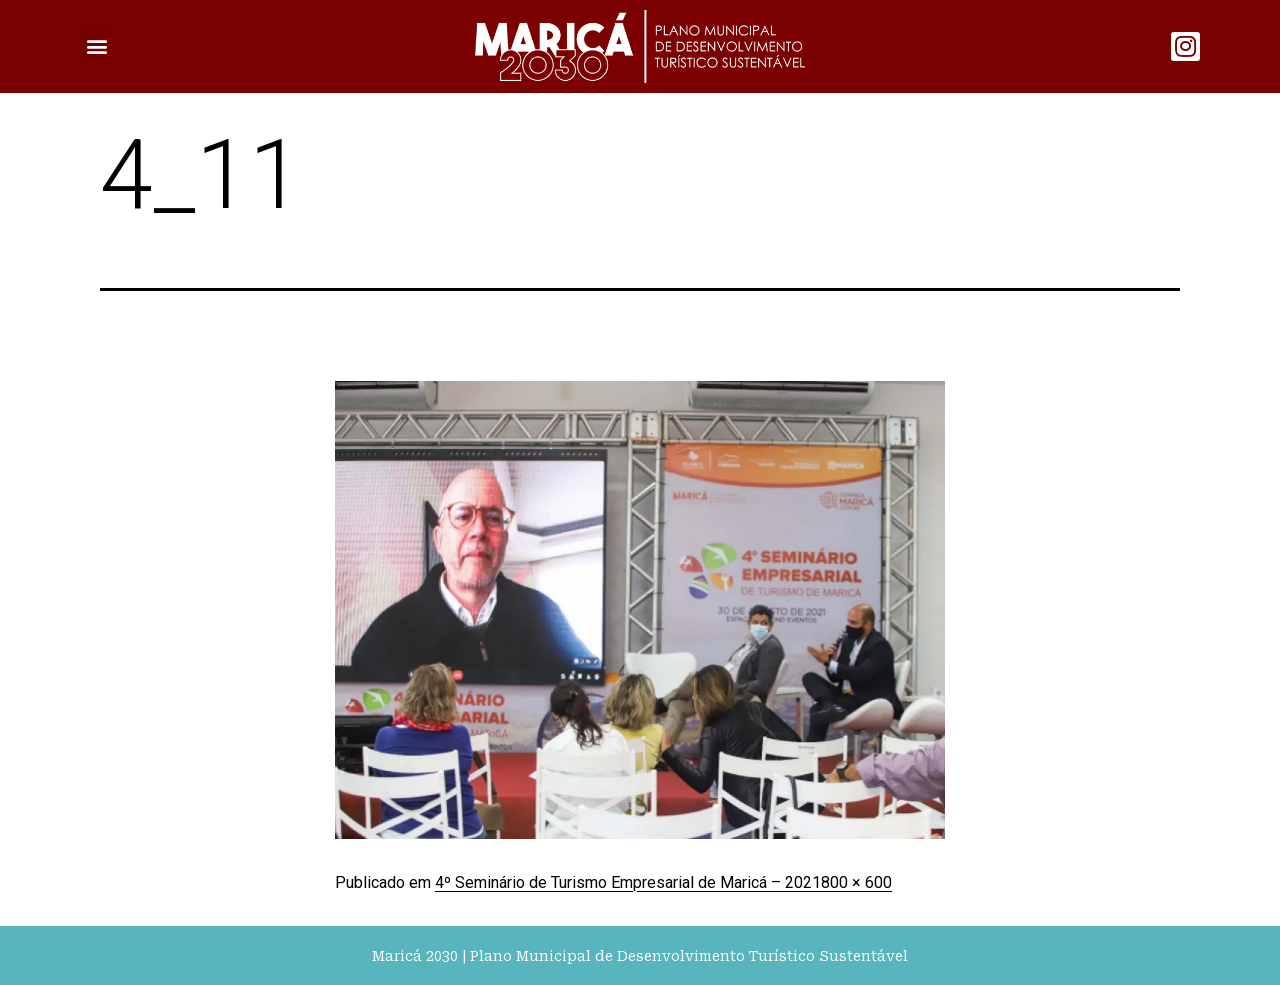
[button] (96, 46)
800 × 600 (856, 882)
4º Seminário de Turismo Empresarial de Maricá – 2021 (628, 882)
